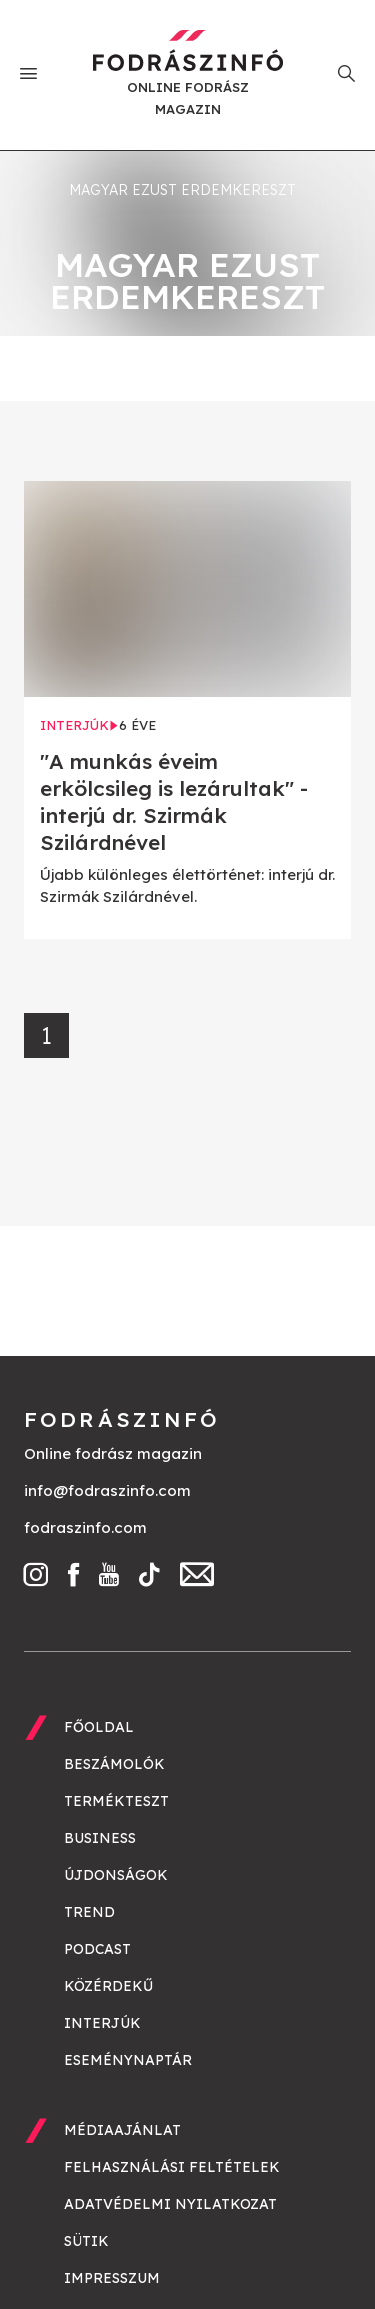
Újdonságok (116, 1875)
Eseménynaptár (128, 2060)
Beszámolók (114, 1764)
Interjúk (102, 2023)
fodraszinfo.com (85, 1527)
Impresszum (112, 2278)
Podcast (97, 1949)
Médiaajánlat (122, 2130)
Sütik (86, 2241)
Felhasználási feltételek (172, 2167)
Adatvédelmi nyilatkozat (170, 2204)
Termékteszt (116, 1801)
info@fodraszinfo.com (107, 1490)
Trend (89, 1912)
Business (100, 1838)
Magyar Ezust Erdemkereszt (182, 190)
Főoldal (99, 1727)
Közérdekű (108, 1986)
